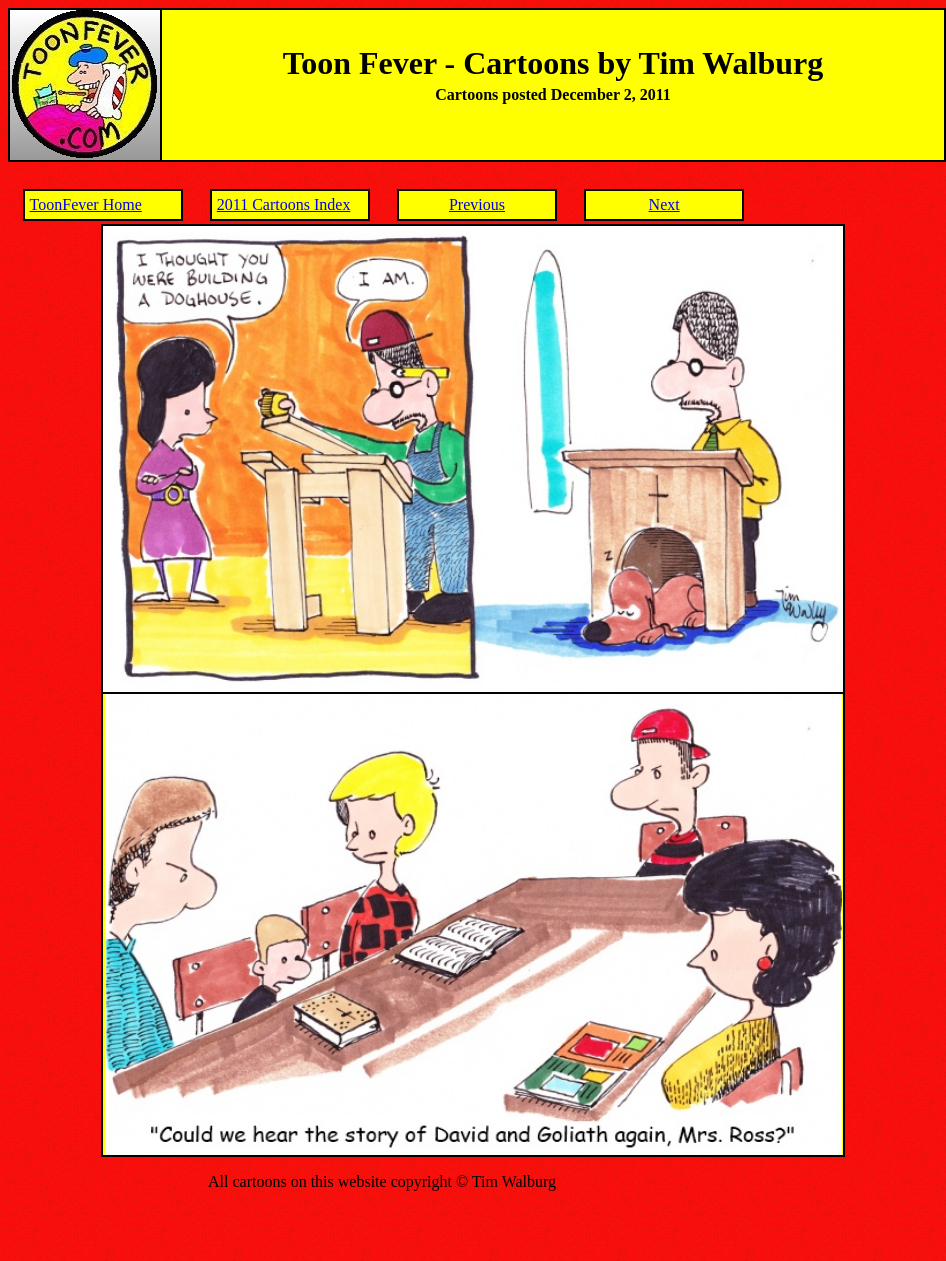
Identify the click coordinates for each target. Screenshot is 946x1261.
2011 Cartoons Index (284, 204)
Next (664, 204)
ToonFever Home (86, 204)
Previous (477, 204)
